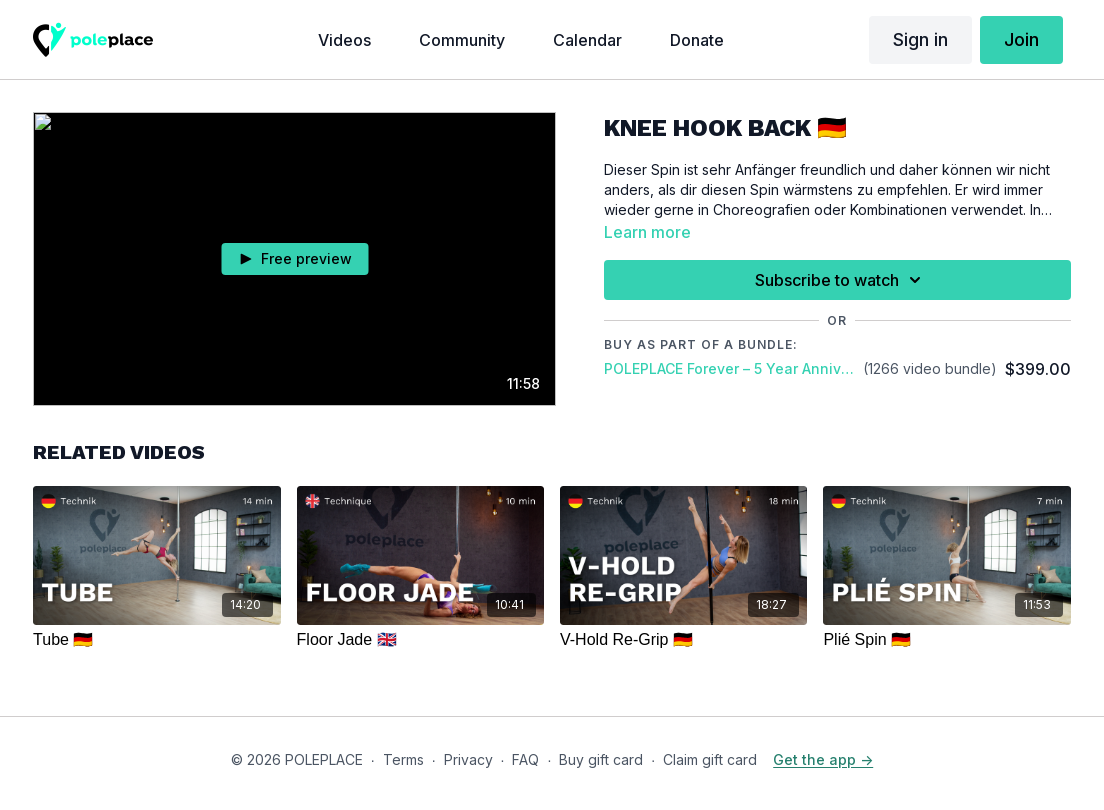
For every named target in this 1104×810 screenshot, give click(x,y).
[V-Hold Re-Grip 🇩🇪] (683, 640)
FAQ (525, 759)
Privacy (468, 759)
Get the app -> (823, 759)
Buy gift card (601, 759)
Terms (403, 759)
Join (1021, 39)
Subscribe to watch (841, 280)
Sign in (920, 39)
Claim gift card (710, 759)
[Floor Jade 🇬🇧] (420, 640)
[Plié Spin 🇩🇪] (946, 640)
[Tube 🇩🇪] (156, 640)
